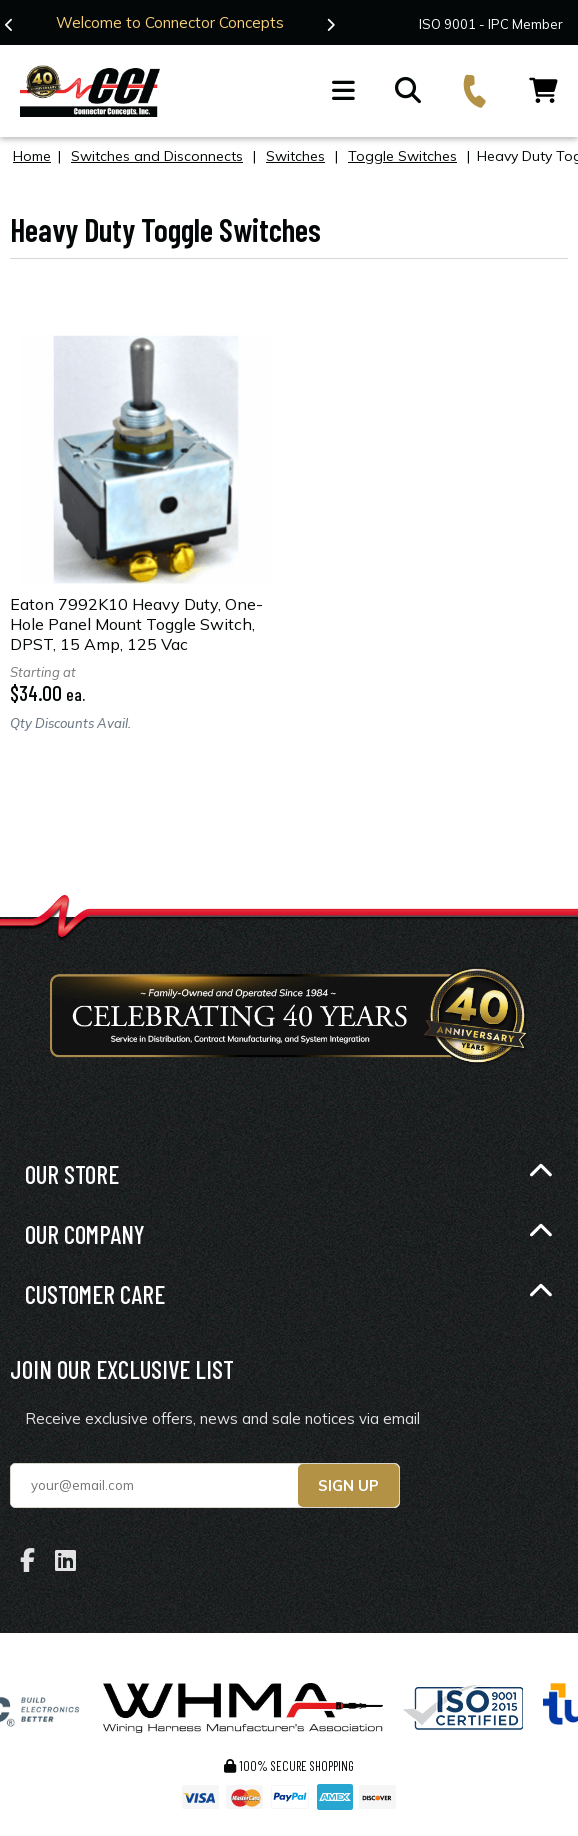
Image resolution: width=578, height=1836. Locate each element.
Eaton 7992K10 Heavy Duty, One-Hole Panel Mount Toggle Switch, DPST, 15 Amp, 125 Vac (136, 623)
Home (32, 155)
